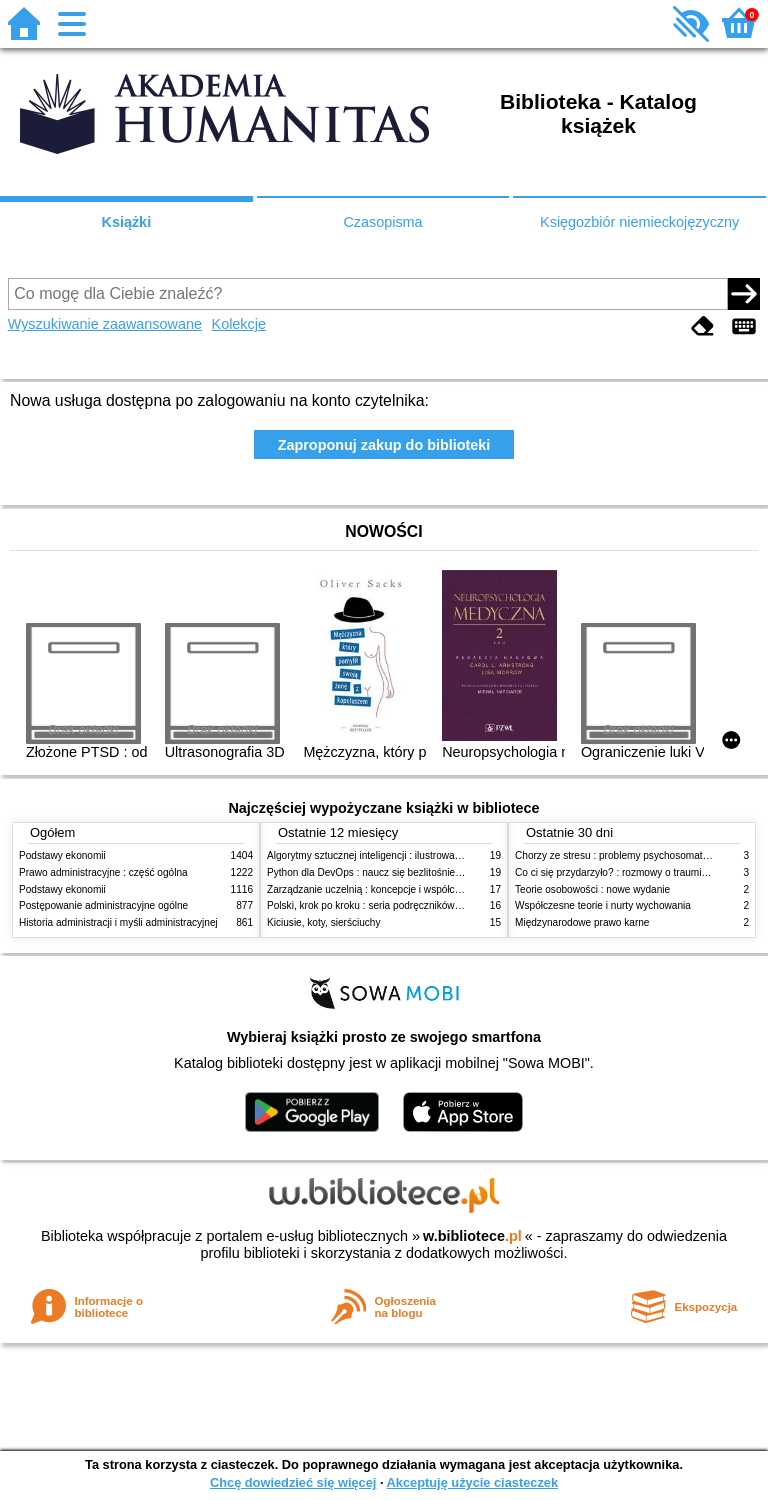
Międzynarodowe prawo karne (582, 922)
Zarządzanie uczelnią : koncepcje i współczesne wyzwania (397, 889)
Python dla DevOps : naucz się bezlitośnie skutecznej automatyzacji (418, 872)
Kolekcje (239, 324)
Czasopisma (382, 222)
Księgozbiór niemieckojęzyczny (639, 222)
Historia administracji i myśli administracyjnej (118, 922)
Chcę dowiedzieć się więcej (293, 1482)
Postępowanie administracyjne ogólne (103, 905)
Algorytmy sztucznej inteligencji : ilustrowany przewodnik (393, 855)
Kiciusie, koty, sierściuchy (324, 922)
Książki (127, 222)
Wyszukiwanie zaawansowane (105, 324)
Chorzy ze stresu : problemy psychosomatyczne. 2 (627, 855)
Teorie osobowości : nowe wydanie (592, 889)
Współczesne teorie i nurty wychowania (603, 905)
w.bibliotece (472, 1236)
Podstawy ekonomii (62, 855)
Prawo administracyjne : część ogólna (103, 872)
